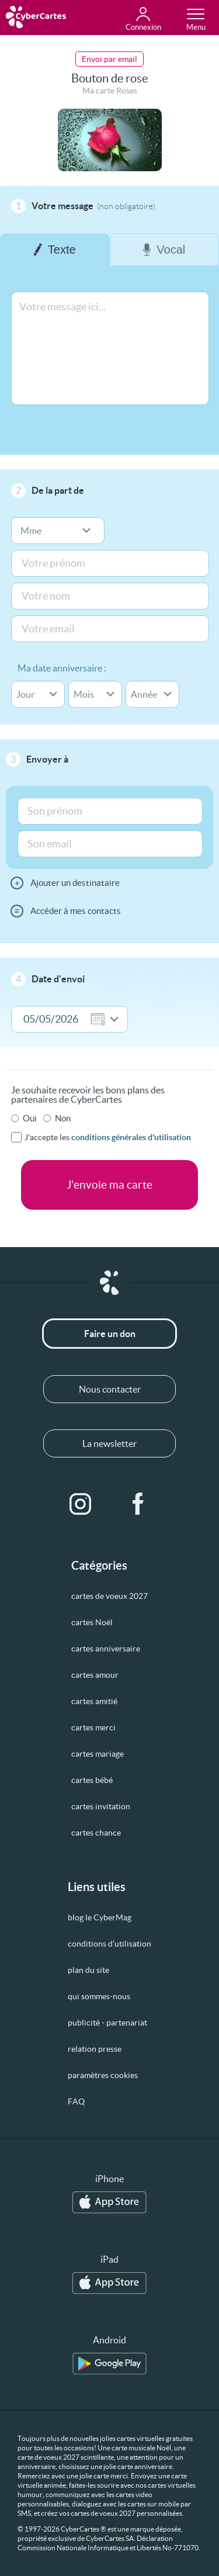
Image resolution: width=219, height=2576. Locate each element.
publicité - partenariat (107, 2022)
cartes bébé (92, 1780)
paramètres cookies (103, 2075)
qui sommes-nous (99, 1996)
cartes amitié (94, 1701)
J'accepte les (108, 1137)
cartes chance (96, 1832)
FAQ (76, 2101)
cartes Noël (92, 1622)
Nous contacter (110, 1389)
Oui (30, 1118)
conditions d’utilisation (109, 1943)
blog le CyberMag (99, 1917)
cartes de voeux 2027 (109, 1596)
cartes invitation (100, 1806)
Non (63, 1118)
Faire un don (109, 1333)
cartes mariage (97, 1753)
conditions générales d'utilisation (131, 1137)
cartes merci (93, 1727)
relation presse (94, 2049)
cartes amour (95, 1675)
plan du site (88, 1970)
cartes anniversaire (105, 1648)
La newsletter (109, 1443)
